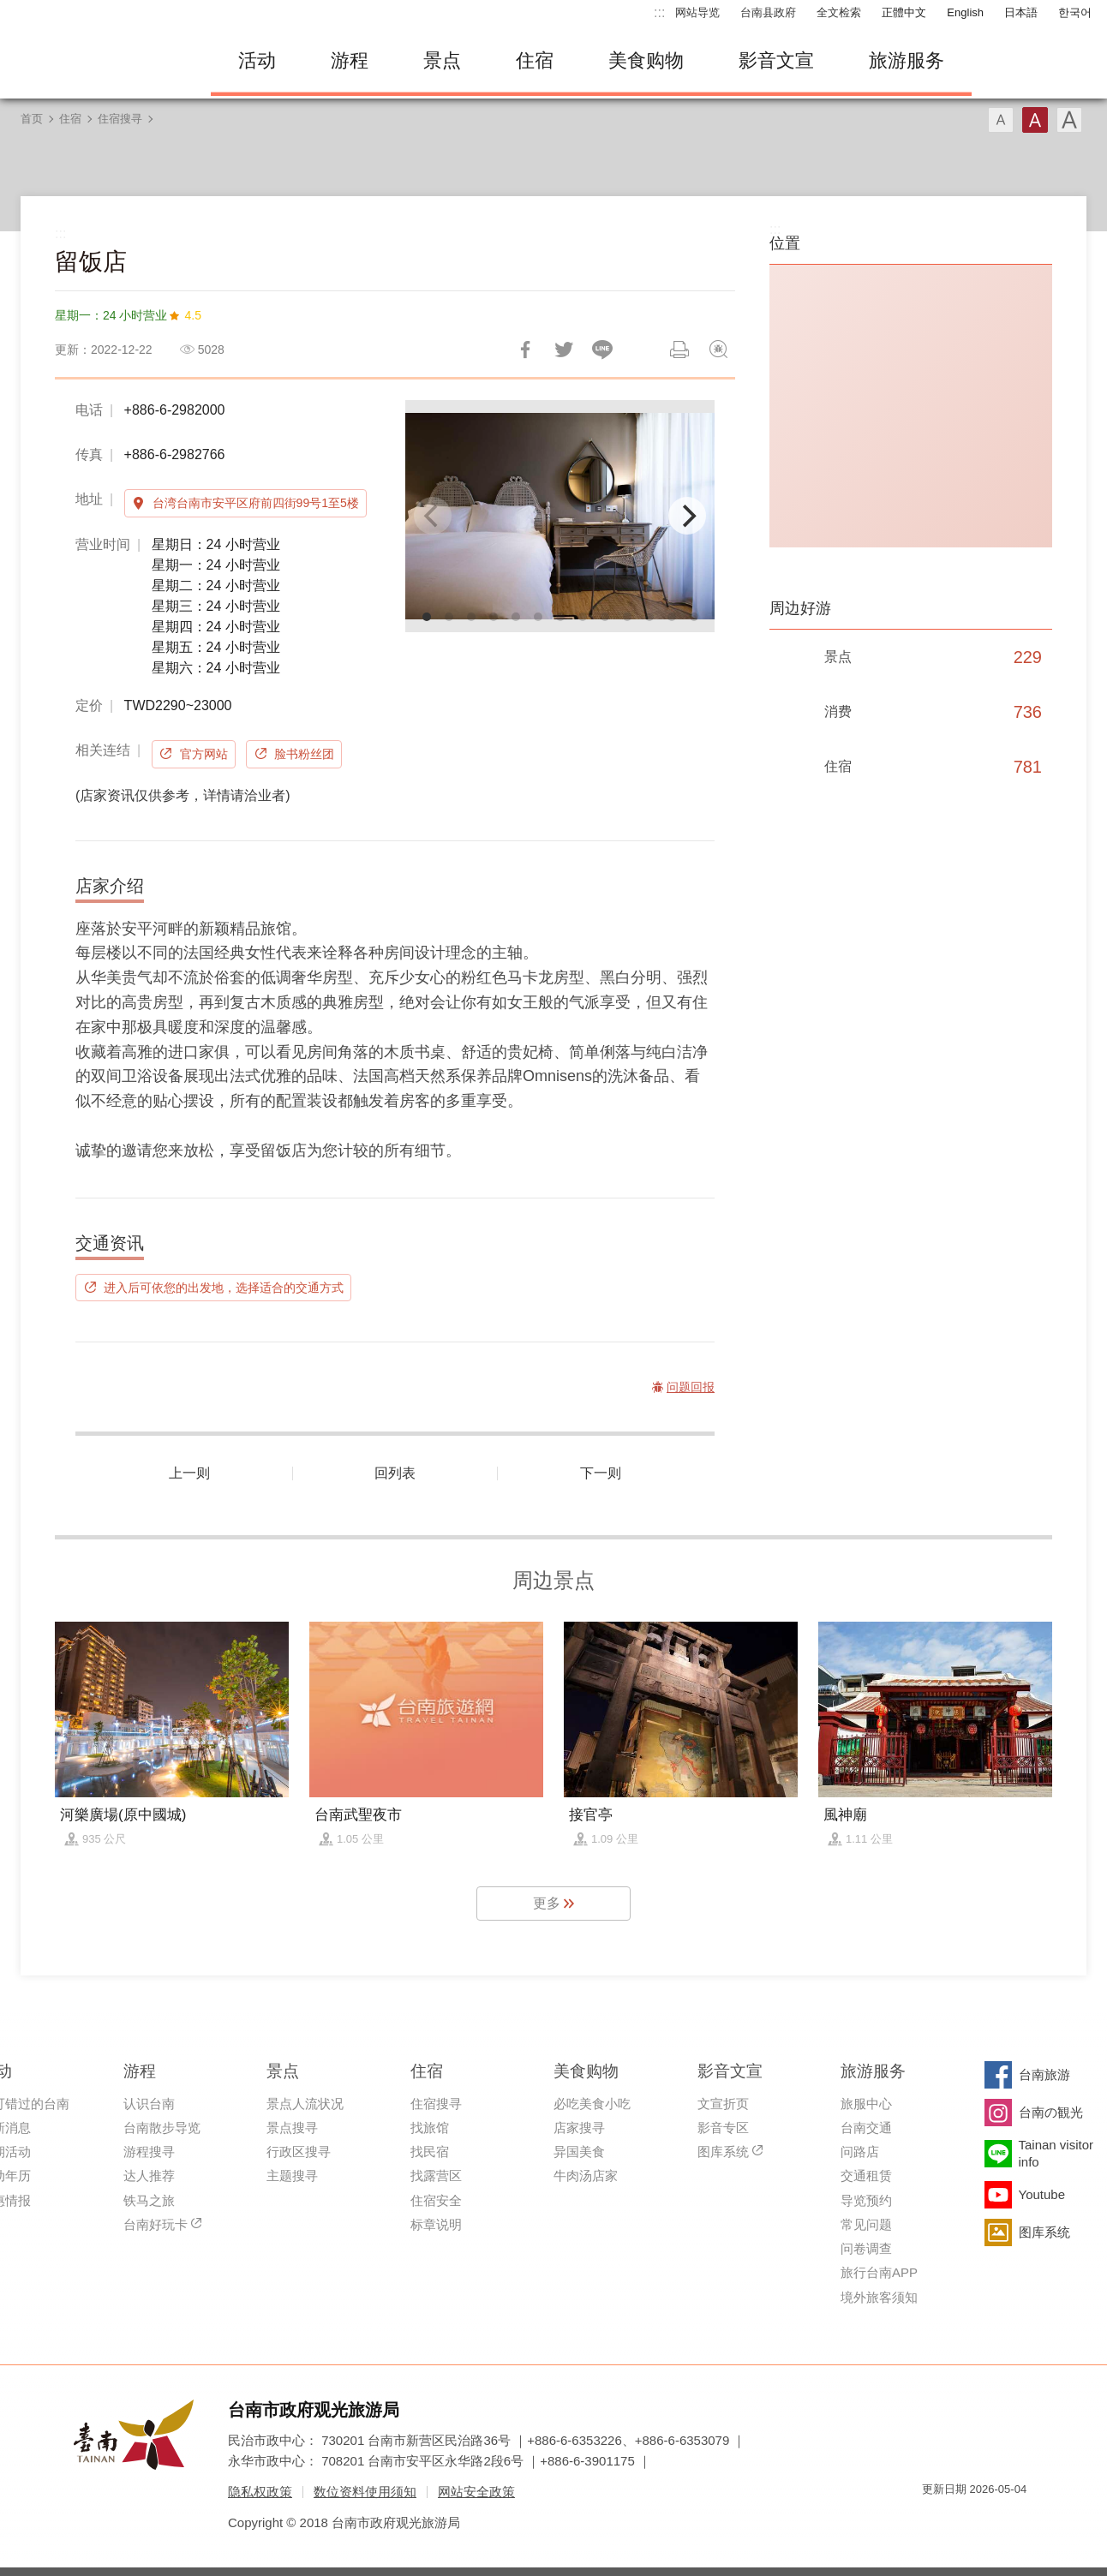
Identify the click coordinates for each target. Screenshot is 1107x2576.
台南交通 (866, 2127)
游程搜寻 (149, 2151)
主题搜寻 (292, 2175)
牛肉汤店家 (586, 2175)
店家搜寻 (579, 2127)
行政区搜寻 (298, 2151)
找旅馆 (429, 2127)
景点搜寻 (292, 2127)
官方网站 (204, 754)
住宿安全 (436, 2200)
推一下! (564, 349)
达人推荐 (149, 2175)
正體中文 (904, 12)
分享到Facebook (525, 349)
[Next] (687, 516)
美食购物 (646, 60)
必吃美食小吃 (592, 2103)
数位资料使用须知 (365, 2491)
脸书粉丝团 (304, 754)
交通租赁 (866, 2175)
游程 (349, 60)
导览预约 (866, 2200)
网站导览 (697, 12)
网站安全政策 (476, 2491)
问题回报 (718, 349)
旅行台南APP (879, 2272)
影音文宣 (776, 60)
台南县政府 (768, 12)
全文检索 (839, 12)
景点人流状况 (305, 2103)
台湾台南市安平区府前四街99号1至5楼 (256, 503)
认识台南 (149, 2103)
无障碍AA (995, 2520)
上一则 (189, 1473)
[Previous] (433, 516)
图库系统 (723, 2151)
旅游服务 (906, 60)
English (965, 12)
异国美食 (579, 2151)
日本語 (1021, 12)
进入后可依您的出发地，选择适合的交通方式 (224, 1287)
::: (659, 12)
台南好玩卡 (155, 2224)
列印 (679, 349)
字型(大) (1069, 120)
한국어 (1075, 12)
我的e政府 (935, 2520)
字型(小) (1001, 120)
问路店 (860, 2151)
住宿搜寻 (120, 118)
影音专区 (723, 2127)
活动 (257, 60)
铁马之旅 (149, 2200)
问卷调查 (866, 2248)
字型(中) (1035, 120)
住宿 (535, 60)
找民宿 (429, 2151)
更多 (546, 1903)
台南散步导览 (161, 2127)
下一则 (600, 1473)
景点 (442, 60)
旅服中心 (866, 2103)
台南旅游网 (99, 60)
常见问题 (866, 2224)
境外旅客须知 (879, 2297)
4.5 (192, 315)
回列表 (395, 1473)
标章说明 (436, 2224)
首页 (32, 118)
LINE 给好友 (602, 349)
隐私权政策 (260, 2491)
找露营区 (436, 2175)
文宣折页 (723, 2103)
